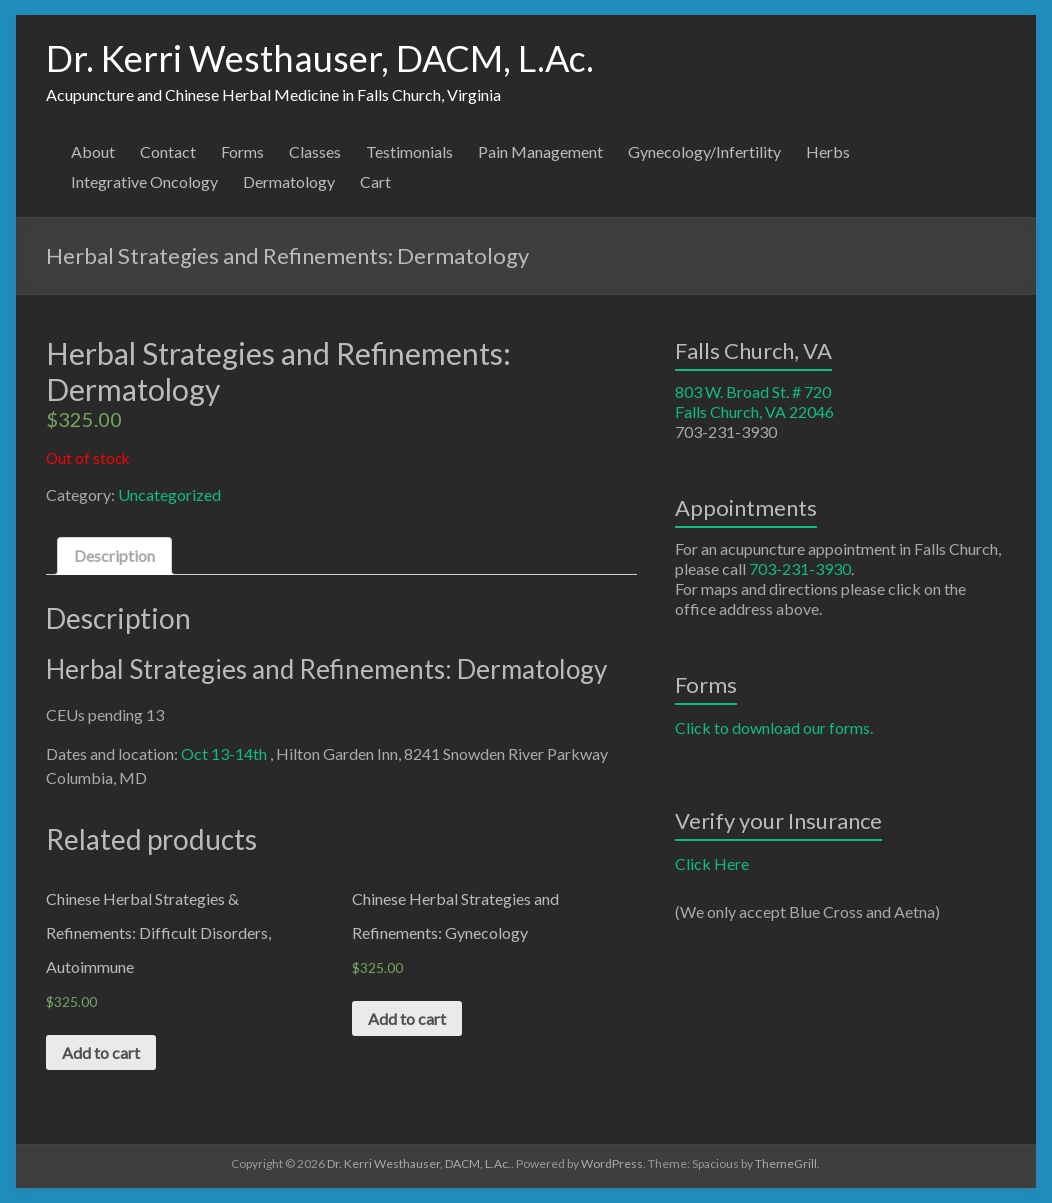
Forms (242, 151)
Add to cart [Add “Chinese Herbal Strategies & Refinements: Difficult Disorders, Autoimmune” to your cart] (101, 1052)
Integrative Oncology (144, 181)
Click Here (712, 863)
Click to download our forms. (774, 727)
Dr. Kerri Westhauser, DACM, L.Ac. (320, 58)
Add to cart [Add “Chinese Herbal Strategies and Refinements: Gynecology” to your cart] (407, 1018)
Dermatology (289, 181)
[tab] (114, 556)
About (93, 151)
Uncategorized (169, 494)
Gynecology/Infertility (704, 151)
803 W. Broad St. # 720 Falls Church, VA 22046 (754, 401)
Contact (168, 151)
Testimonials (409, 151)
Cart (375, 181)
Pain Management (540, 151)
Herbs (828, 151)
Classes (315, 151)
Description (114, 555)
